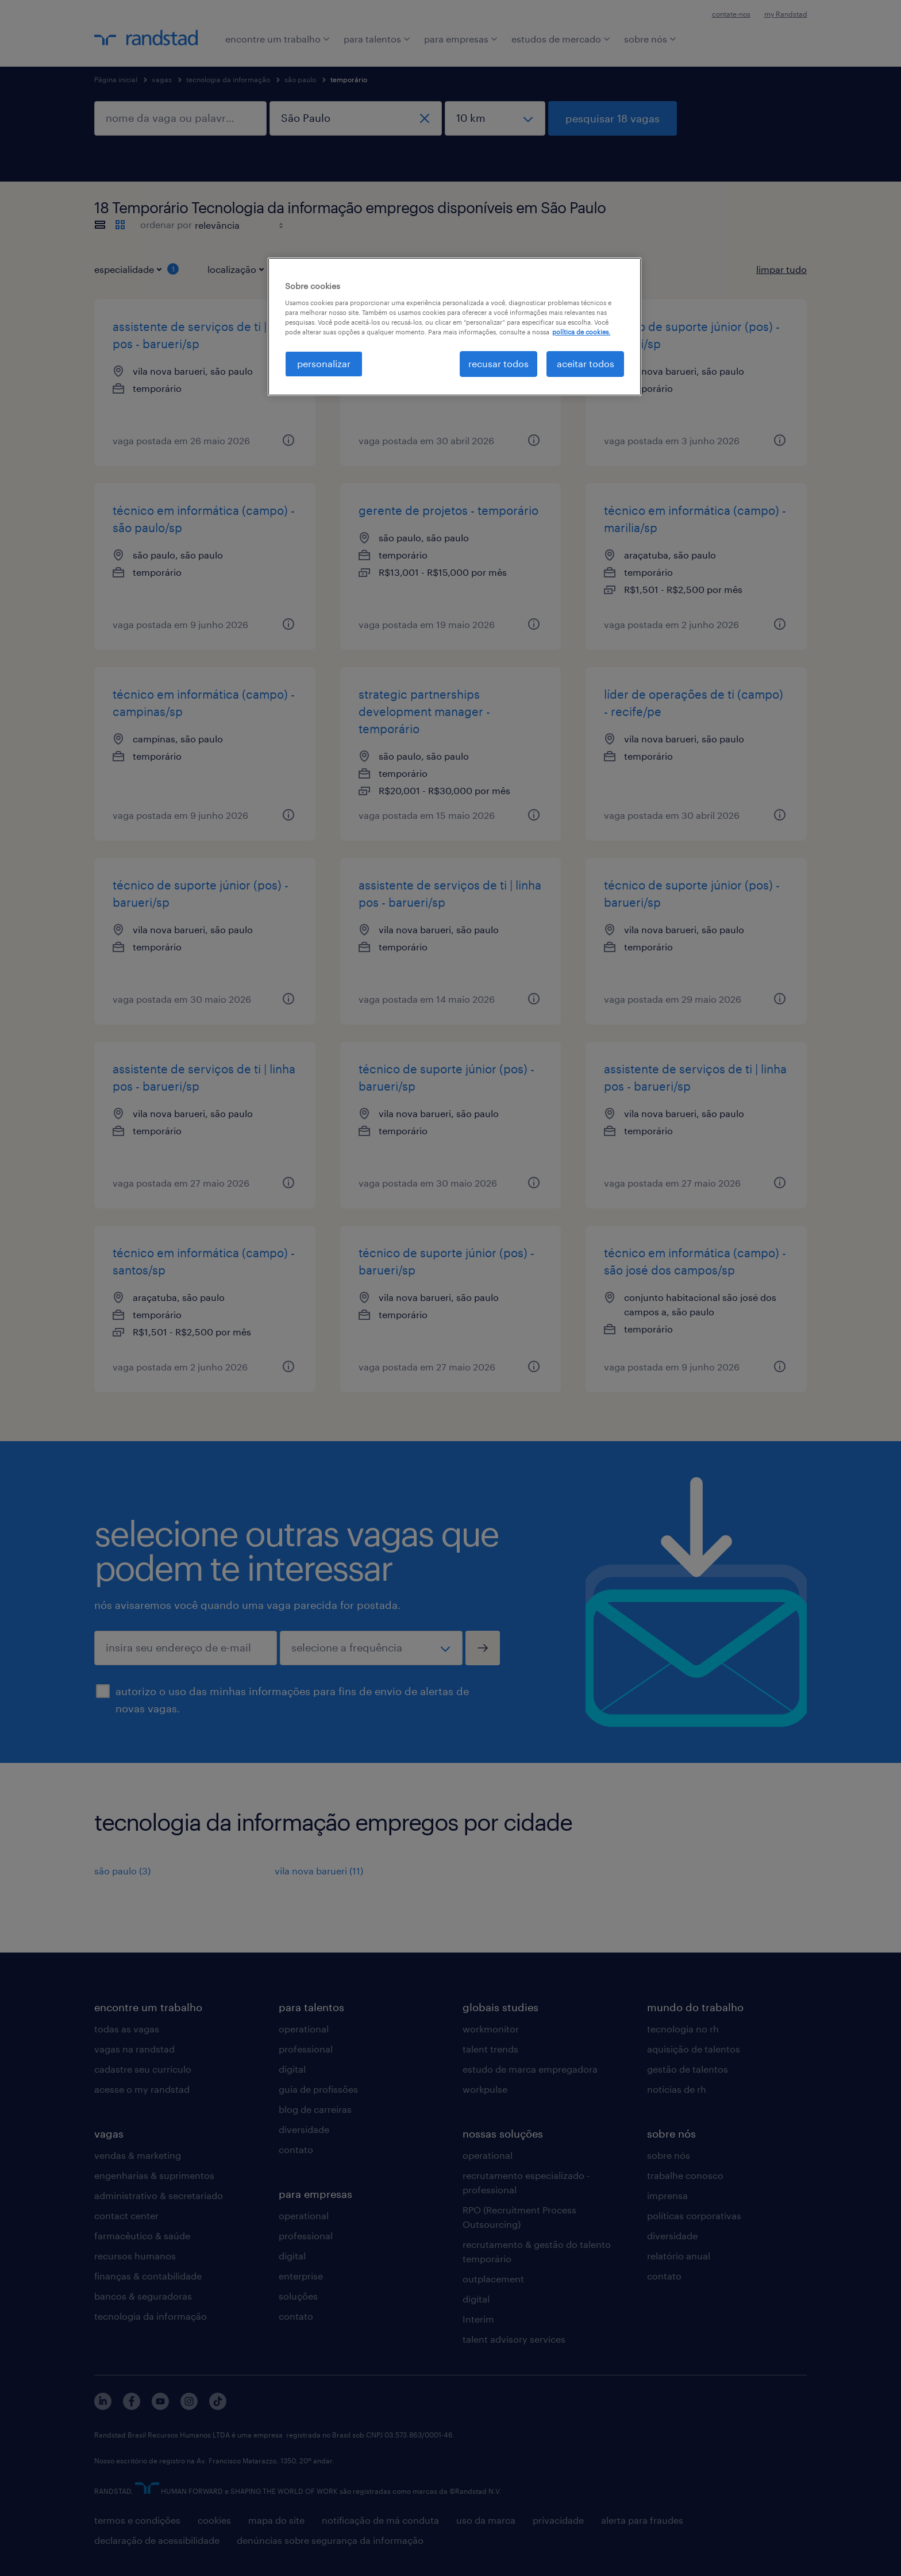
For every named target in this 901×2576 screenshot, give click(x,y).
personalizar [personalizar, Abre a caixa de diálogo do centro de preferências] (324, 363)
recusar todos (498, 363)
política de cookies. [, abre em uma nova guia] (581, 332)
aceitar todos (585, 363)
